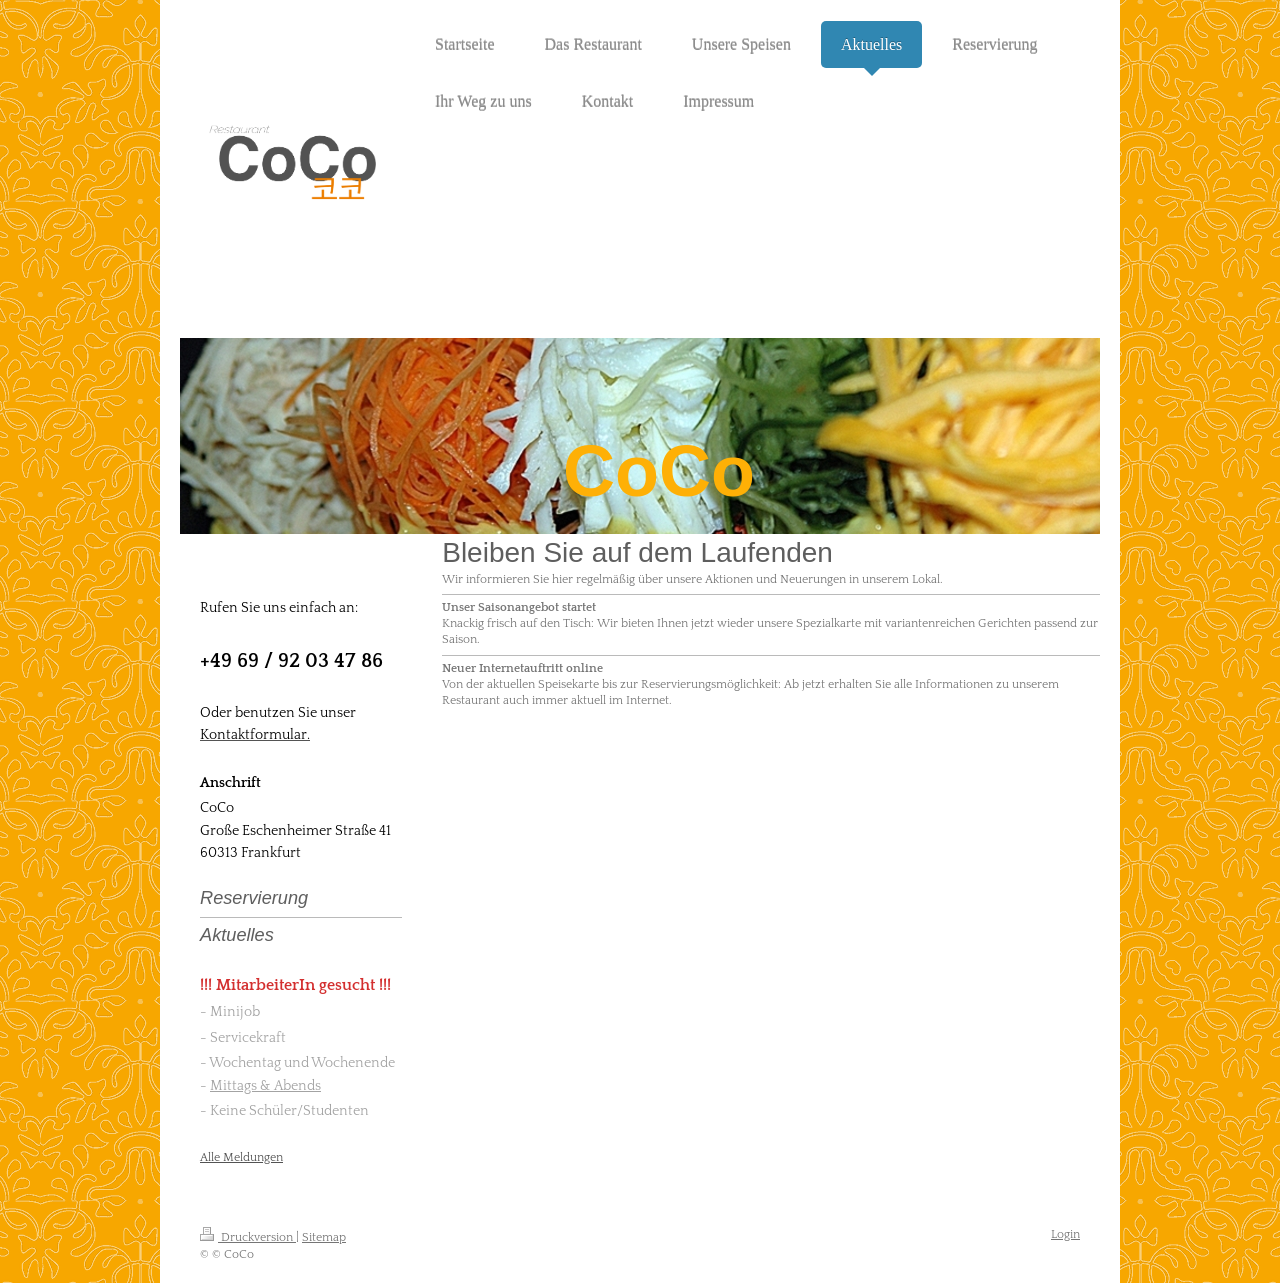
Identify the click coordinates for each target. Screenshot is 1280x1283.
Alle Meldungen (241, 1157)
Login (1065, 1234)
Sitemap (324, 1237)
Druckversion (248, 1237)
